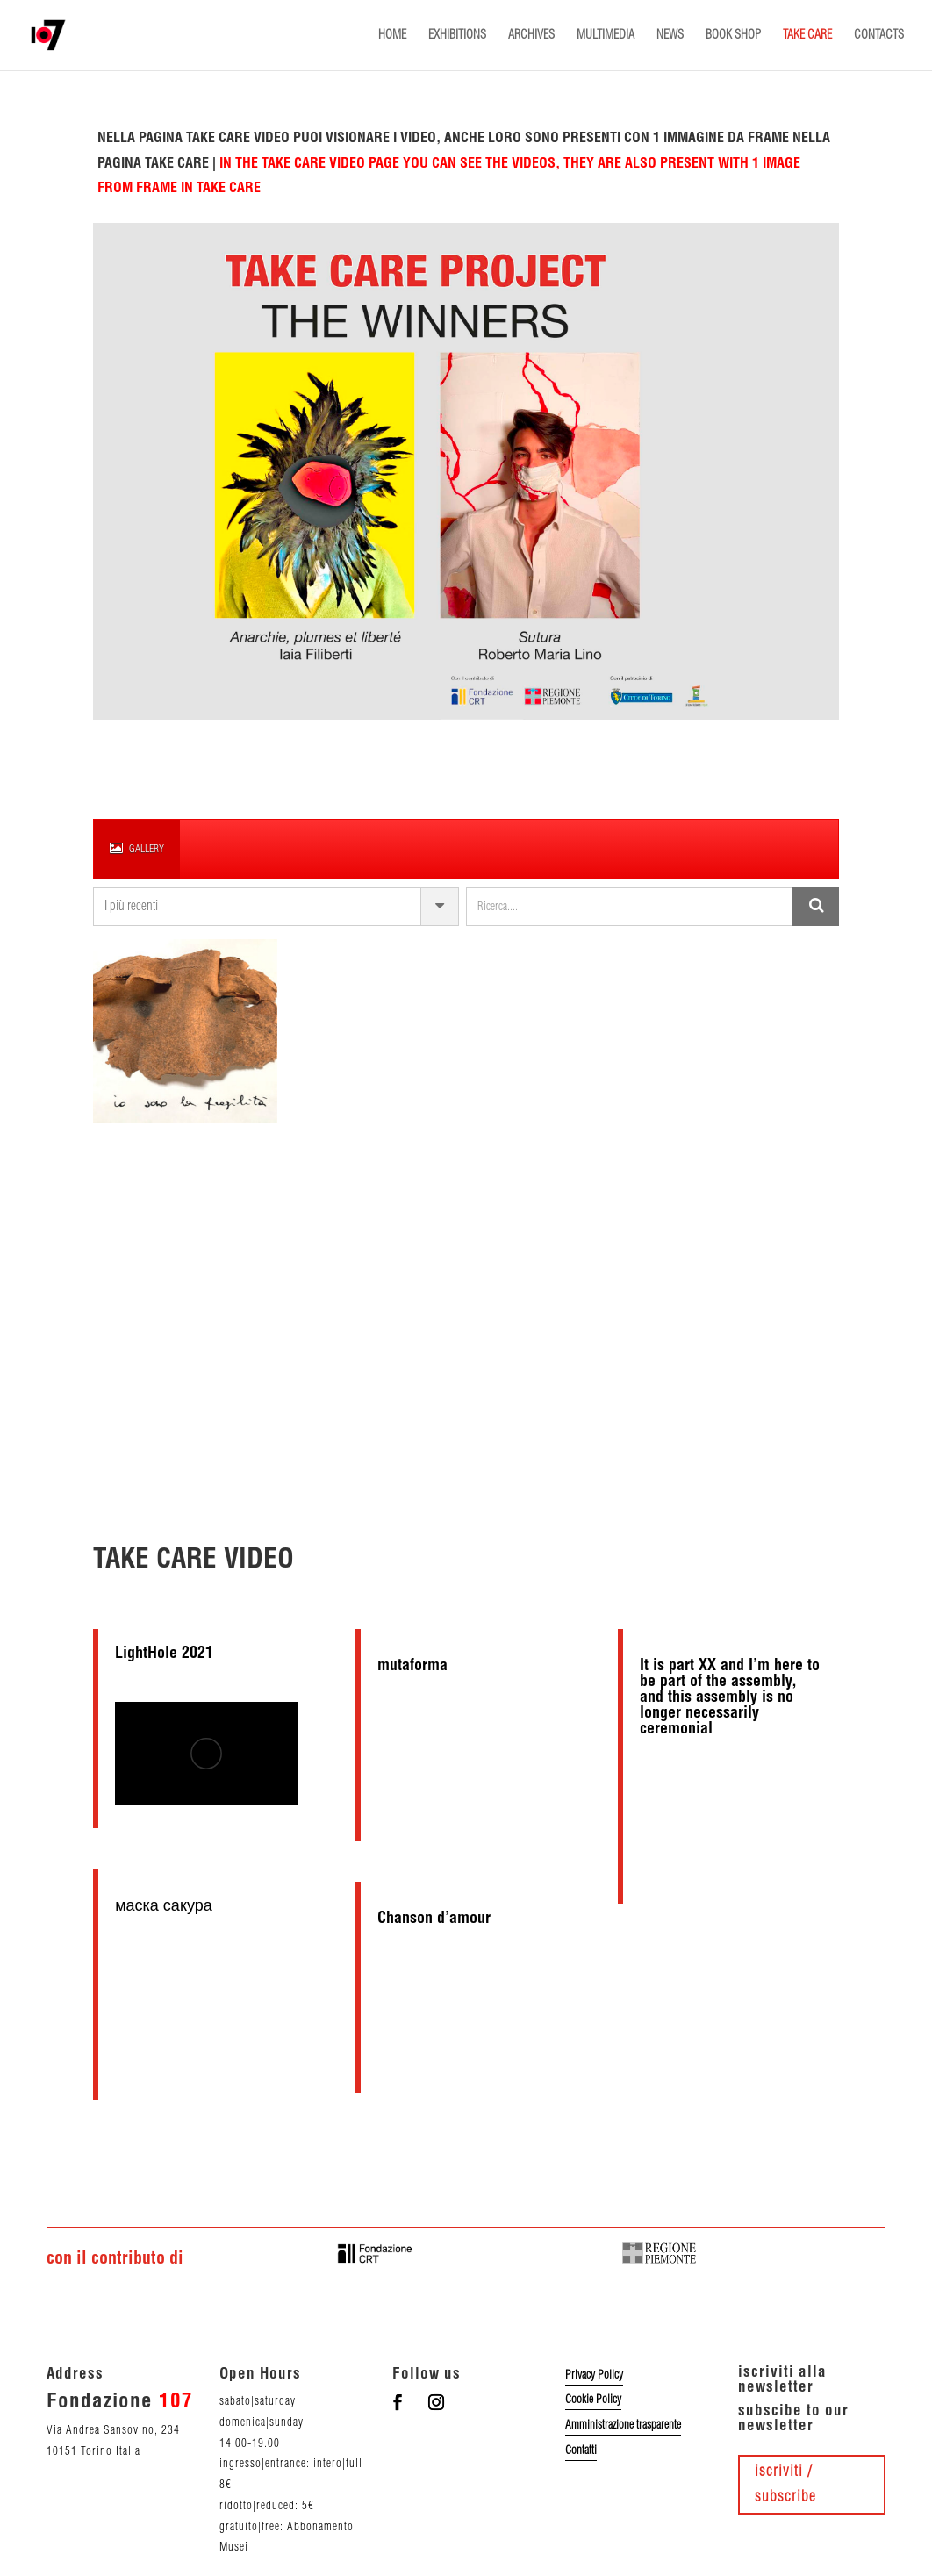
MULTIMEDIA (605, 35)
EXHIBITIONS (457, 35)
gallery (137, 848)
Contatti (581, 2450)
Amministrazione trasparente (623, 2425)
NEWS (670, 35)
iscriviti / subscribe (785, 2484)
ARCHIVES (531, 35)
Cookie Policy (593, 2399)
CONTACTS (879, 35)
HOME (392, 35)
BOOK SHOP (733, 35)
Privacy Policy (594, 2375)
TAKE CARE (807, 35)
